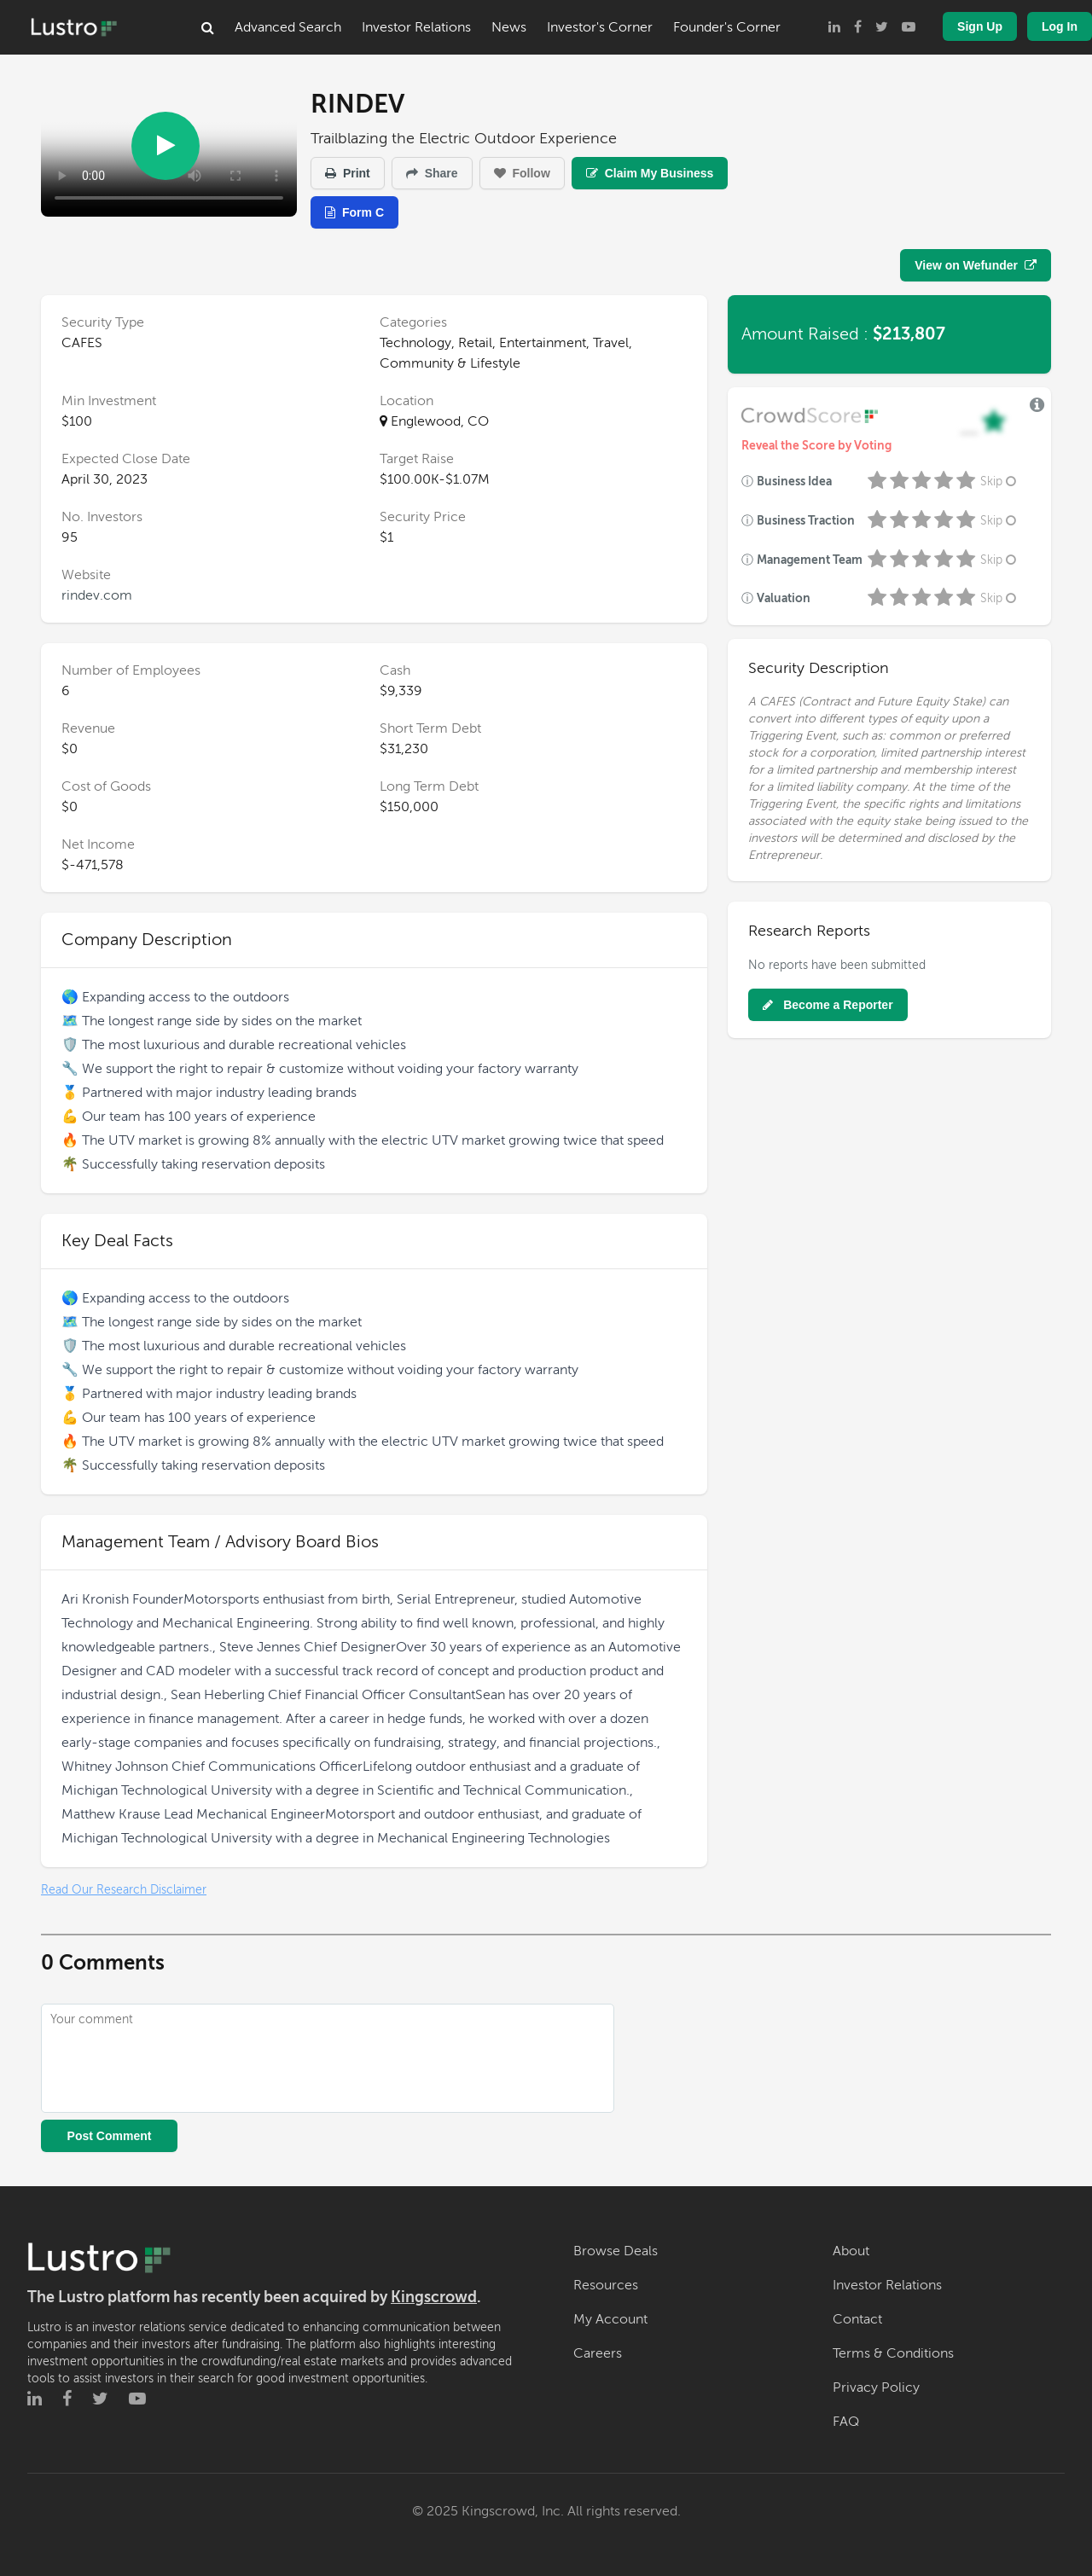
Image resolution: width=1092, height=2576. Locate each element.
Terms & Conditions (893, 2353)
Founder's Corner (727, 27)
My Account (610, 2319)
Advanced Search (288, 27)
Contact (857, 2319)
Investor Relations (416, 27)
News (508, 27)
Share (432, 173)
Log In (1059, 26)
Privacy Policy (876, 2387)
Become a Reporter (827, 1005)
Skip (999, 481)
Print (347, 173)
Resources (605, 2285)
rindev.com (96, 595)
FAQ (846, 2421)
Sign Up (979, 26)
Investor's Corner (600, 27)
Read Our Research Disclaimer (123, 1889)
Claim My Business (650, 173)
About (851, 2251)
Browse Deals (615, 2251)
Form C (354, 212)
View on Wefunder (976, 265)
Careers (597, 2353)
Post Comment (109, 2136)
